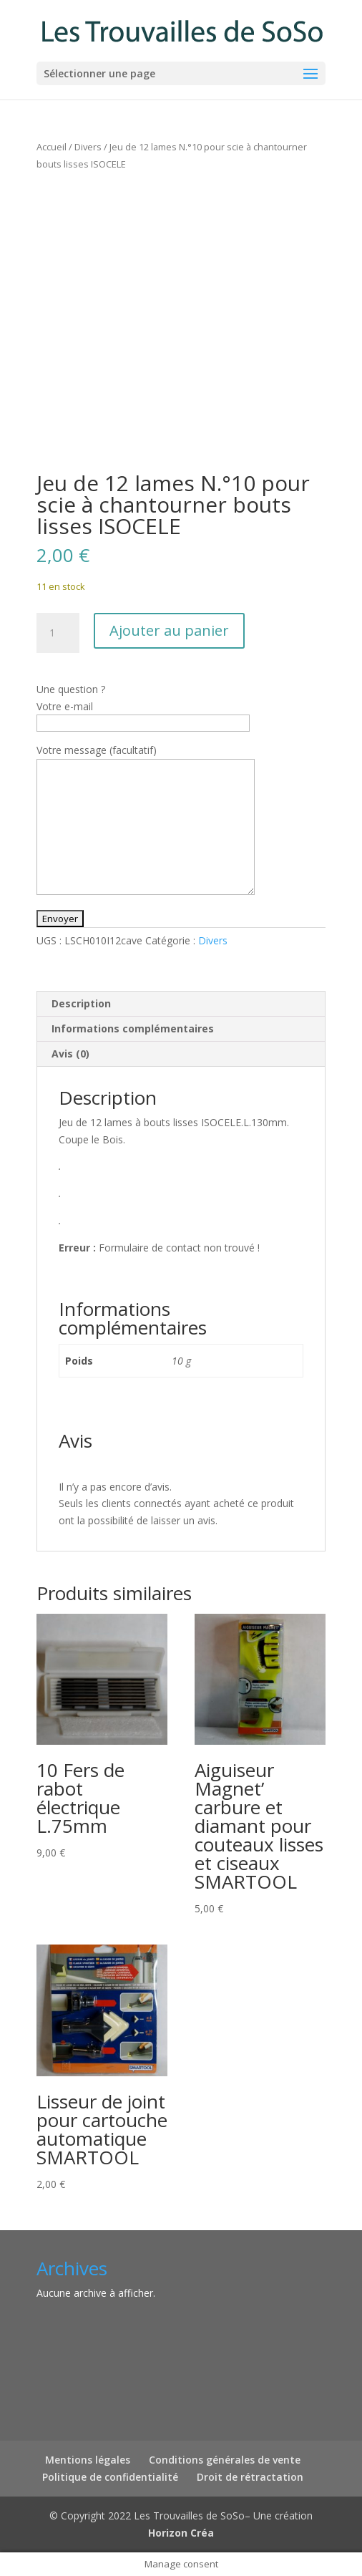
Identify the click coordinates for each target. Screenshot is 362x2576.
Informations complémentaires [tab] (133, 1028)
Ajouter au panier (169, 630)
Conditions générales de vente (224, 2459)
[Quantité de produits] (57, 633)
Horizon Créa (181, 2532)
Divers (88, 146)
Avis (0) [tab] (70, 1053)
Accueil (51, 146)
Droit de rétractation (250, 2477)
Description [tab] (81, 1003)
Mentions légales (87, 2459)
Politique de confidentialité (110, 2477)
